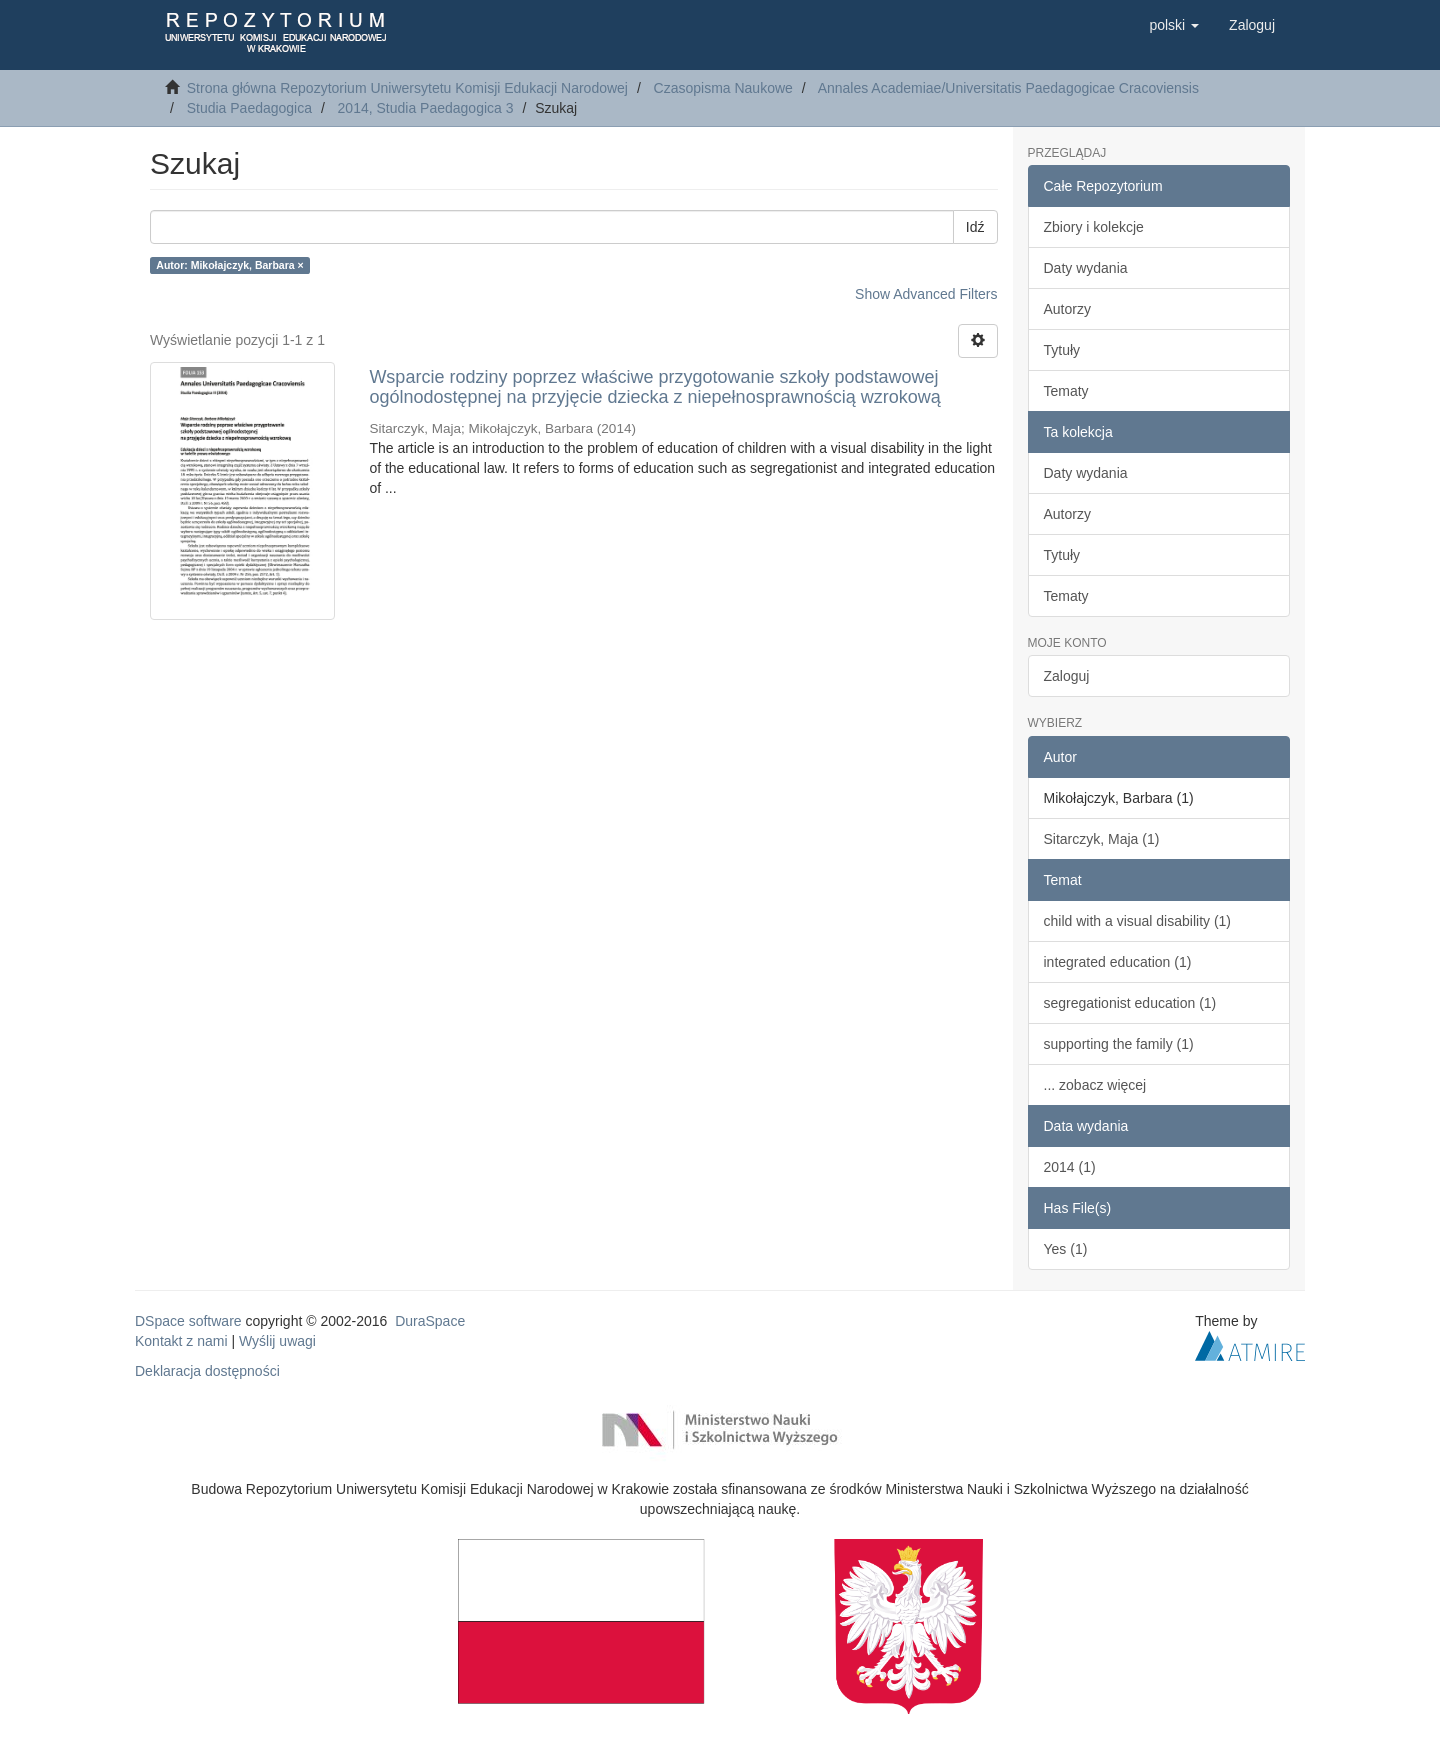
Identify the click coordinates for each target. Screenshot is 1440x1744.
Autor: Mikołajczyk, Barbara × (229, 265)
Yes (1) (1066, 1249)
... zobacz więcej (1095, 1085)
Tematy (1066, 391)
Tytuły (1062, 350)
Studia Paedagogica (249, 108)
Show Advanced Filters (926, 294)
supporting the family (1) (1119, 1044)
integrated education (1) (1118, 962)
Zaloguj (1067, 676)
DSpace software (188, 1321)
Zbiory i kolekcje (1094, 227)
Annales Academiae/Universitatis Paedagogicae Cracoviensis (1008, 88)
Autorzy (1067, 309)
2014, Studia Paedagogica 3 (426, 108)
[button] (1174, 25)
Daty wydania (1086, 268)
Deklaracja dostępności (207, 1371)
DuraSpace (430, 1321)
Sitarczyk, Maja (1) (1102, 839)
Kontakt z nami (181, 1341)
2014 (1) (1070, 1167)
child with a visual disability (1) (1138, 921)
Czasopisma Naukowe (723, 88)
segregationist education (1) (1130, 1003)
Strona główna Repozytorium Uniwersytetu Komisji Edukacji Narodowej (407, 88)
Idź (975, 227)
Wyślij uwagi (277, 1341)
